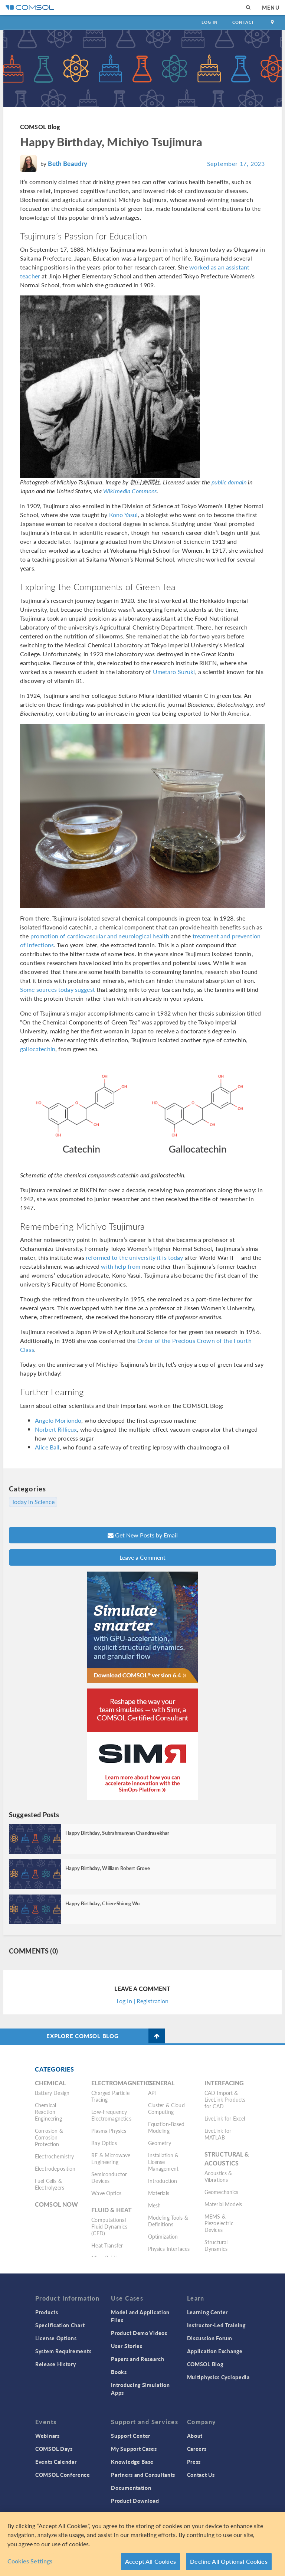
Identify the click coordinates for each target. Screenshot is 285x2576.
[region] (142, 2544)
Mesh (154, 2205)
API (152, 2092)
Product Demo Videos (139, 2333)
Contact (243, 22)
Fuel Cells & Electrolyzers (49, 2184)
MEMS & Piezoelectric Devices (218, 2223)
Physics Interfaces (169, 2248)
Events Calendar (56, 2461)
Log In (209, 22)
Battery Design (52, 2092)
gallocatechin (37, 1049)
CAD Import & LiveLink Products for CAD (225, 2099)
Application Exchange (215, 2351)
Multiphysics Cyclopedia (218, 2377)
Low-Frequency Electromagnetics (111, 2115)
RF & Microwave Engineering (110, 2158)
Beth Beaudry (67, 163)
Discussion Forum (209, 2338)
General (161, 2083)
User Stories (126, 2346)
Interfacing (224, 2083)
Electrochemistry (54, 2156)
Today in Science (33, 1502)
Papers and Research (137, 2359)
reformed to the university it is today (134, 1257)
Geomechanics (221, 2192)
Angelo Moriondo (58, 1420)
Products (46, 2312)
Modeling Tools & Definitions (168, 2221)
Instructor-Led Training (216, 2325)
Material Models (223, 2204)
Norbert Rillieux (56, 1429)
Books (119, 2372)
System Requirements (63, 2351)
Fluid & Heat (111, 2210)
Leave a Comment (142, 1557)
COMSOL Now (56, 2204)
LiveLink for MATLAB (218, 2134)
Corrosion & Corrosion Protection (49, 2137)
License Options (56, 2338)
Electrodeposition (55, 2168)
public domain (229, 482)
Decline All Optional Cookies (229, 2561)
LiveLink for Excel (224, 2118)
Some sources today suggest (57, 989)
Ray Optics (104, 2143)
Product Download (135, 2500)
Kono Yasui (123, 514)
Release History (55, 2364)
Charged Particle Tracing (110, 2096)
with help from (120, 1266)
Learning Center (207, 2312)
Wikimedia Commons (130, 491)
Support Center (130, 2435)
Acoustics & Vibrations (218, 2176)
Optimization (163, 2236)
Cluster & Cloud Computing (166, 2108)
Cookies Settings (30, 2561)
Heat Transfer (107, 2245)
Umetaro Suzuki (174, 671)
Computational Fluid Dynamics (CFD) (109, 2226)
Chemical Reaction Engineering (48, 2111)
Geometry (159, 2143)
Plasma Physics (108, 2130)
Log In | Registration (142, 2001)
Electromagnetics (122, 2083)
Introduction (162, 2180)
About (195, 2435)
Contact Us (201, 2474)
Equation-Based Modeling (166, 2127)
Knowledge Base (132, 2461)
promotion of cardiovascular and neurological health (100, 936)
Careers (197, 2448)
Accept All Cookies (150, 2561)
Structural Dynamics (216, 2245)
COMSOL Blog (40, 126)
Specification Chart (60, 2325)
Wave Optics (106, 2193)
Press (194, 2461)
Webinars (47, 2435)
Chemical (50, 2083)
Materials (158, 2193)
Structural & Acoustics (226, 2158)
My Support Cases (134, 2448)
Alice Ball (47, 1447)
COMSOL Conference (62, 2474)
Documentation (131, 2487)
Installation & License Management (163, 2161)
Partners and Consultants (143, 2474)
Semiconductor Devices (109, 2177)
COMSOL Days (54, 2448)
